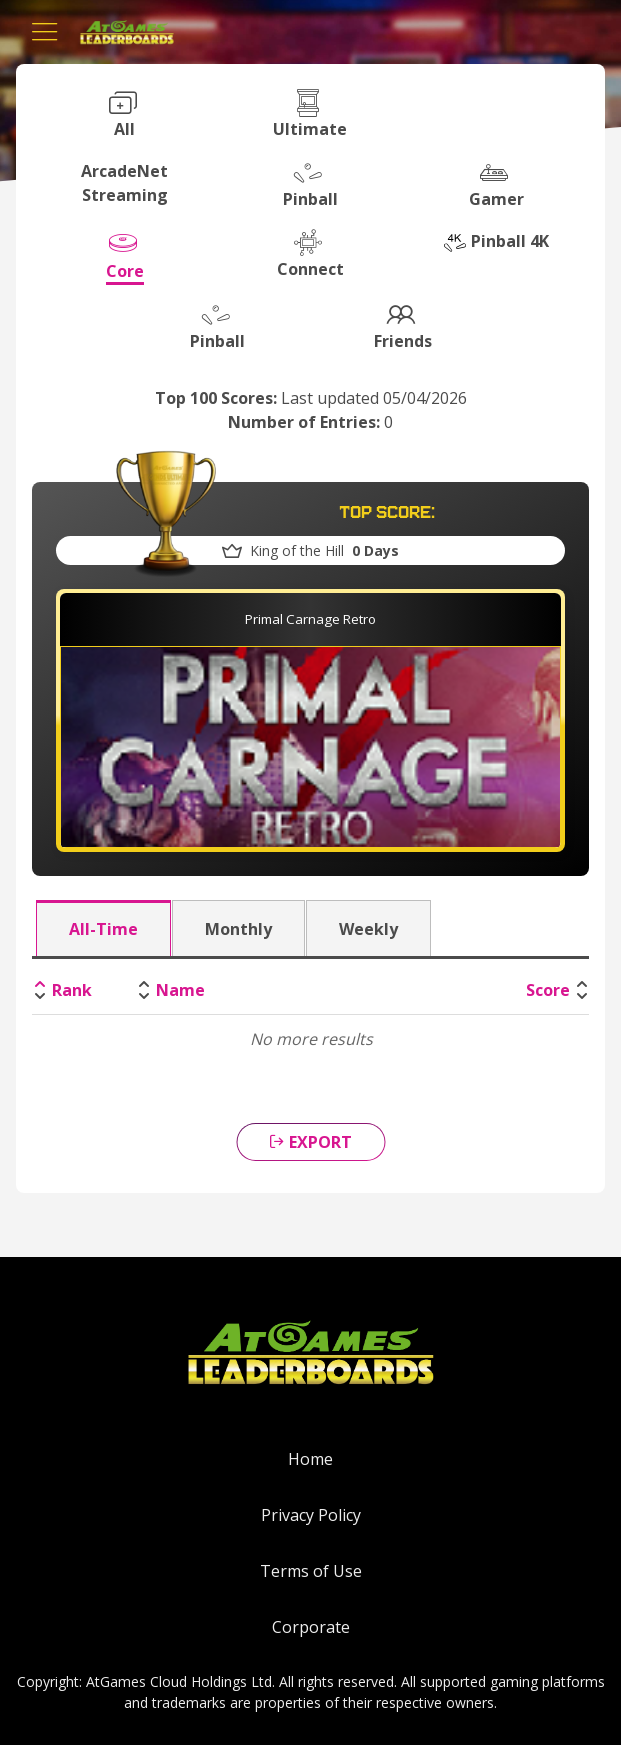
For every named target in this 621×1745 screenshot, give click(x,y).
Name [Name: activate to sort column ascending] (180, 990)
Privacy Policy (311, 1515)
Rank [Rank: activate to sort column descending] (72, 990)
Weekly (368, 929)
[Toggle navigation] (45, 32)
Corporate (311, 1627)
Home (310, 1459)
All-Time (103, 929)
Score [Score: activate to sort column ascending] (548, 990)
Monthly (238, 929)
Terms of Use (311, 1571)
